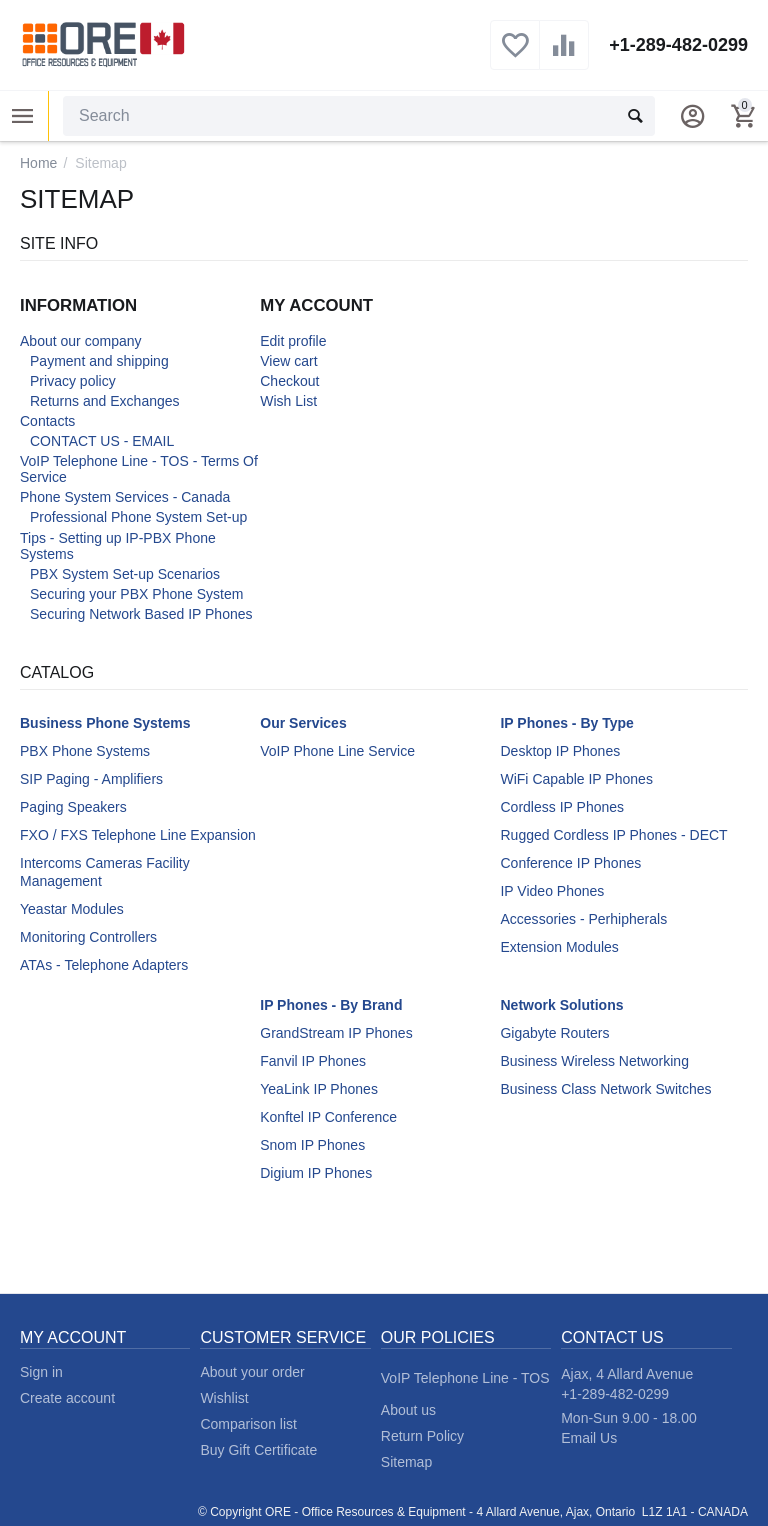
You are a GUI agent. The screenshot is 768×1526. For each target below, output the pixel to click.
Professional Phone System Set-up (138, 517)
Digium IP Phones (316, 1173)
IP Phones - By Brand (331, 1005)
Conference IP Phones (570, 863)
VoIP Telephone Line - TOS (465, 1378)
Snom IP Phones (312, 1145)
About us (408, 1410)
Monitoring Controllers (88, 937)
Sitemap (406, 1462)
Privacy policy (73, 381)
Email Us (589, 1438)
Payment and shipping (99, 361)
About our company (81, 341)
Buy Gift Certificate (258, 1450)
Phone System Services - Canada (125, 497)
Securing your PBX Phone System (136, 594)
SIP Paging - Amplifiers (91, 779)
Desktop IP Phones (560, 751)
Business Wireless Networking (594, 1061)
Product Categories (23, 116)
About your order (252, 1372)
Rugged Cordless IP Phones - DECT (613, 835)
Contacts (47, 421)
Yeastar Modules (72, 909)
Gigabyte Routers (554, 1033)
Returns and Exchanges (105, 401)
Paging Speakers (73, 807)
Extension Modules (559, 947)
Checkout (289, 381)
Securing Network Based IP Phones (141, 614)
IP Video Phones (552, 891)
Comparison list (248, 1424)
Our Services (303, 723)
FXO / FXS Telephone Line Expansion (138, 835)
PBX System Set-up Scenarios (125, 574)
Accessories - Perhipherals (583, 919)
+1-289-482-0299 (678, 45)
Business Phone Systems (105, 723)
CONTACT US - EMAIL (102, 441)
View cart (288, 361)
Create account (67, 1398)
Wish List (288, 401)
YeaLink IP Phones (319, 1089)
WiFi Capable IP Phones (576, 779)
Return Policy (422, 1436)
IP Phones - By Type (566, 723)
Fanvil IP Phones (313, 1061)
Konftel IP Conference (328, 1117)
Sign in (41, 1372)
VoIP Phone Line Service (337, 751)
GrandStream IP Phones (336, 1033)
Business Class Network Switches (605, 1089)
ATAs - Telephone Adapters (104, 965)
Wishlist (224, 1398)
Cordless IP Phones (562, 807)
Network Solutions (561, 1005)
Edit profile (293, 341)
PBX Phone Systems (85, 751)
